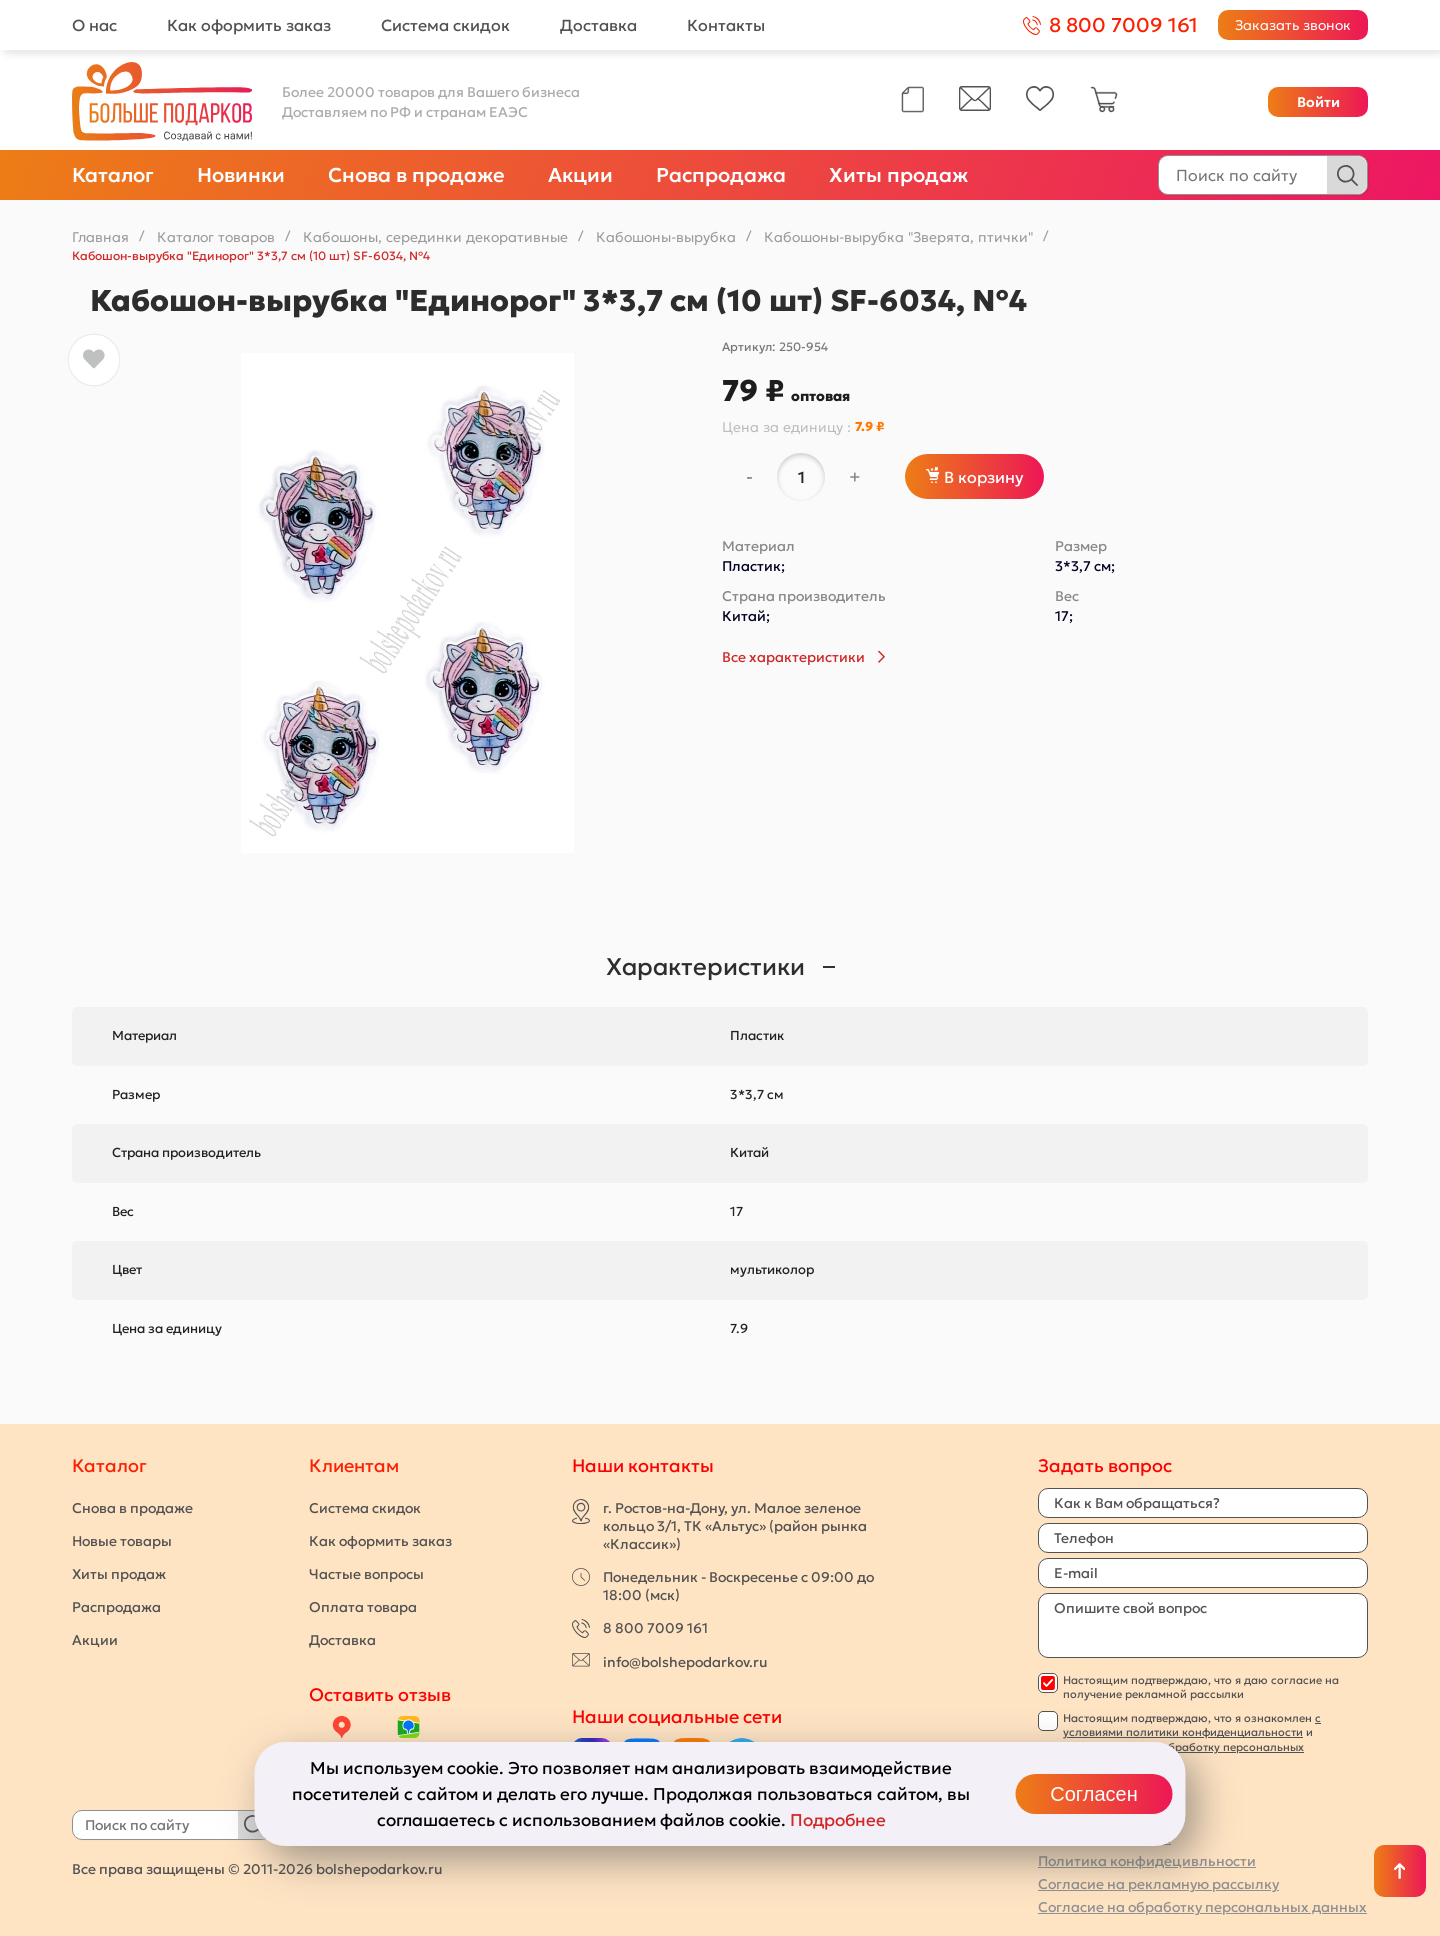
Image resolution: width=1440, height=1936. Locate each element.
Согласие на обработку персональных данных (1202, 1907)
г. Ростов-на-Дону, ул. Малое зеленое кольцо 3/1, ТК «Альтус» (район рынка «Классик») (735, 1526)
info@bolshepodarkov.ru (685, 1662)
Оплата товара (363, 1607)
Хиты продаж (898, 175)
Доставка (598, 25)
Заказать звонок (1293, 25)
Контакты (726, 25)
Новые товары (122, 1541)
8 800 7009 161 (655, 1628)
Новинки (241, 175)
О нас (94, 25)
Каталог (113, 175)
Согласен (1093, 1794)
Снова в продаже (416, 175)
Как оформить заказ (249, 25)
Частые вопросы (366, 1574)
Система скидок (445, 25)
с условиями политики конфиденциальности (1192, 1725)
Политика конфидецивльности (1147, 1861)
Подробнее (838, 1820)
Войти (1318, 102)
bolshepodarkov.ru (379, 1869)
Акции (580, 175)
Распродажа (721, 175)
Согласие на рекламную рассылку (1158, 1884)
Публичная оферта (1104, 1838)
